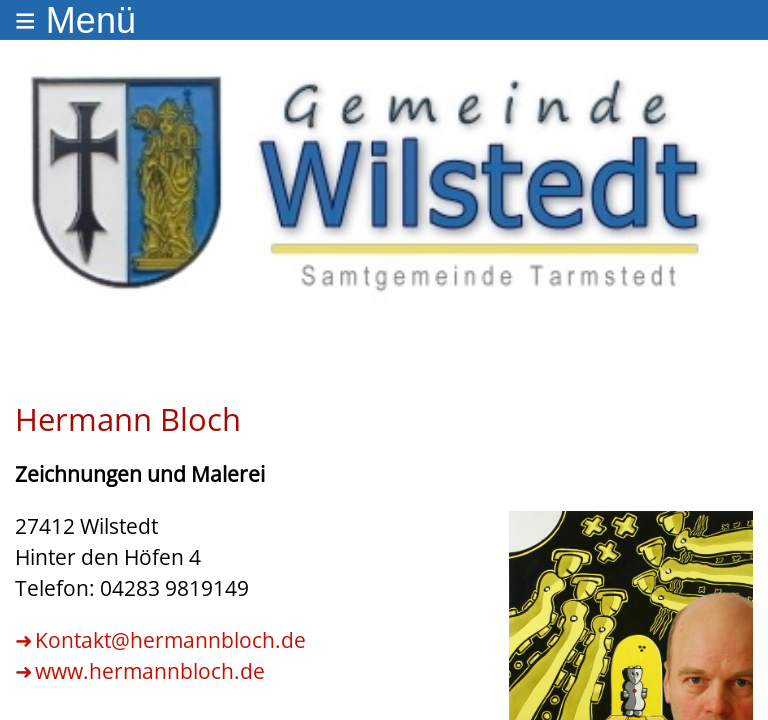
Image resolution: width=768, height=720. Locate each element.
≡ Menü (75, 20)
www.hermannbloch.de (150, 671)
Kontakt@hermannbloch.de (170, 640)
